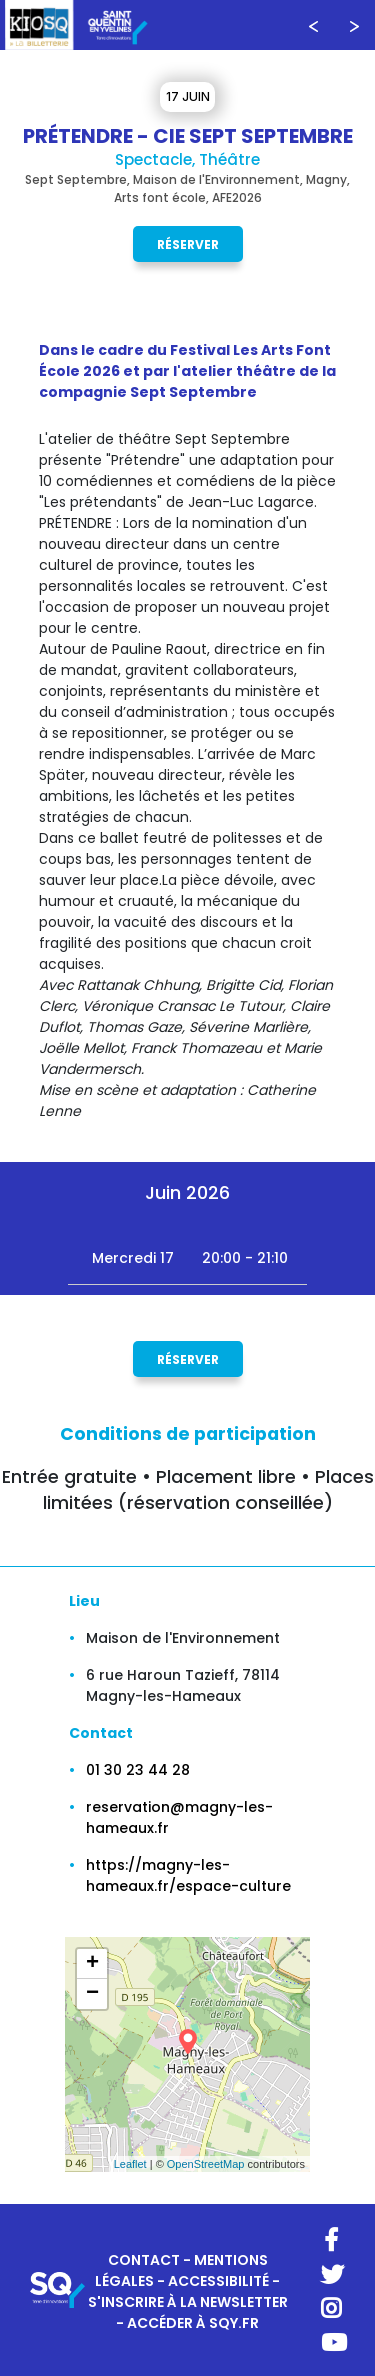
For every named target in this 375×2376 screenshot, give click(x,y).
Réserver (188, 243)
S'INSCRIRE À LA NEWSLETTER (188, 2302)
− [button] (92, 1994)
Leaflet (130, 2164)
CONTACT (144, 2260)
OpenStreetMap (206, 2164)
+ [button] (92, 1964)
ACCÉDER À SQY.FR (193, 2323)
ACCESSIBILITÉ (218, 2281)
